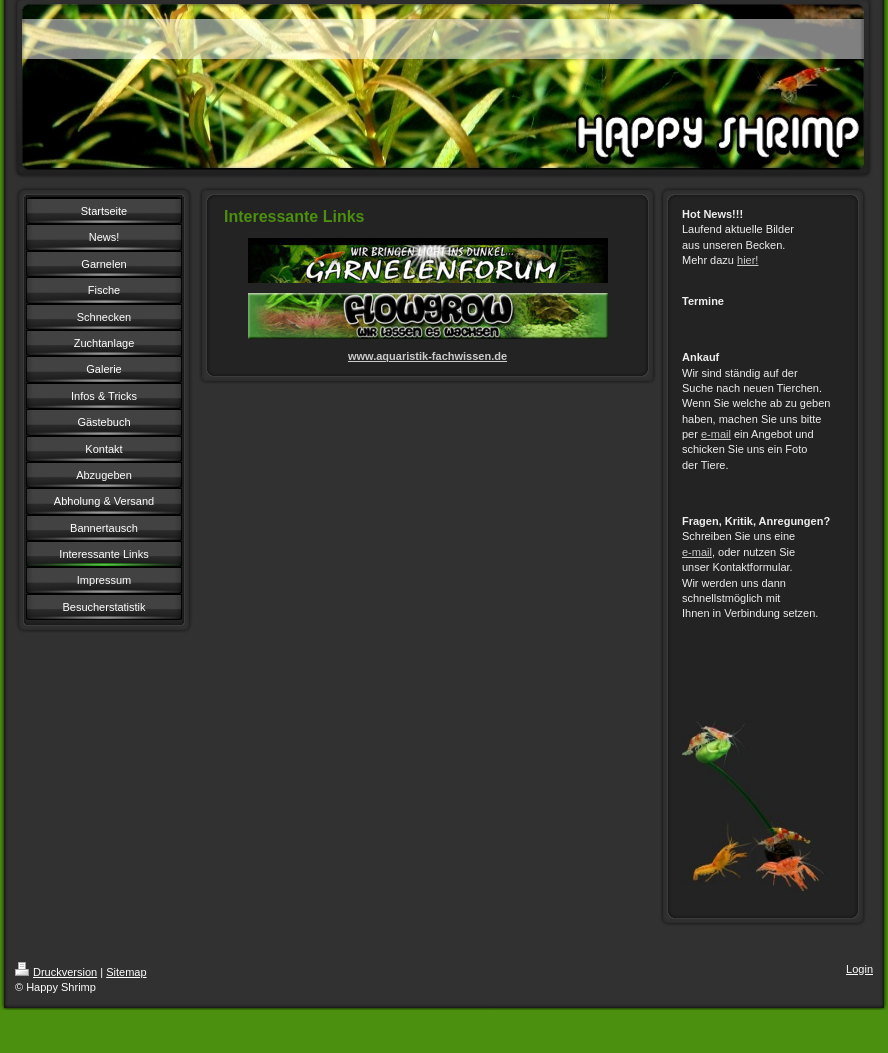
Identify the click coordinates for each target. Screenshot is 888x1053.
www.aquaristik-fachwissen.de (427, 356)
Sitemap (126, 972)
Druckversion (56, 972)
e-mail (716, 434)
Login (859, 969)
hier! (747, 260)
